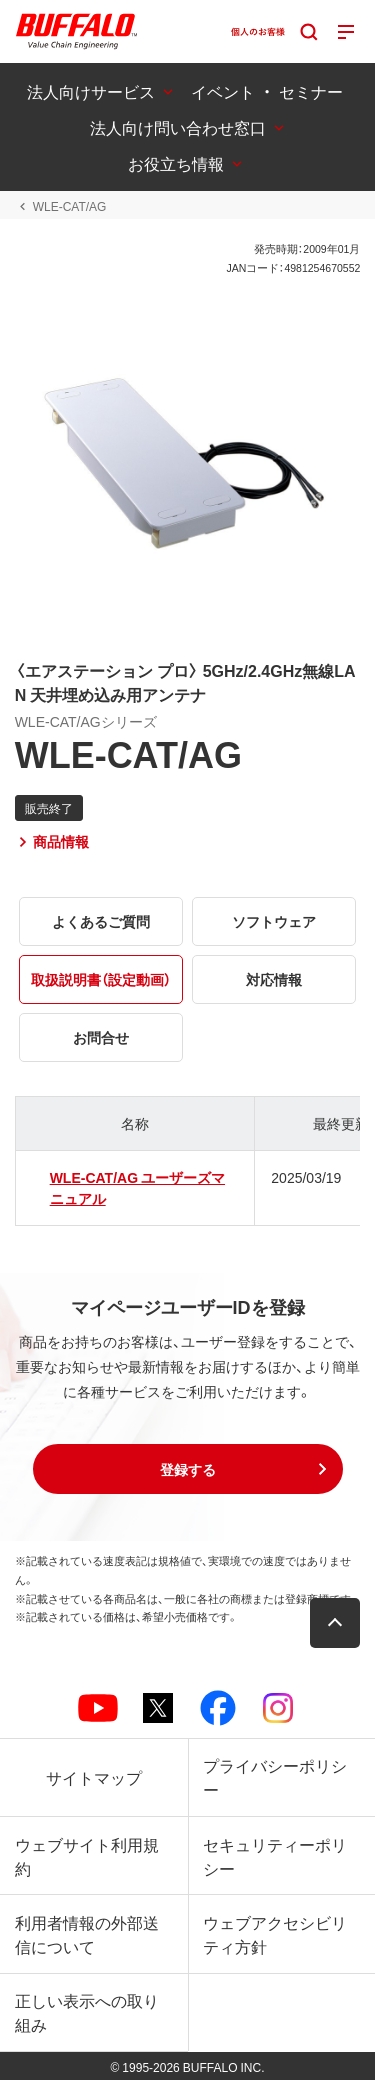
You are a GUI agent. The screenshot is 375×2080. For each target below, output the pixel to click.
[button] (188, 1469)
